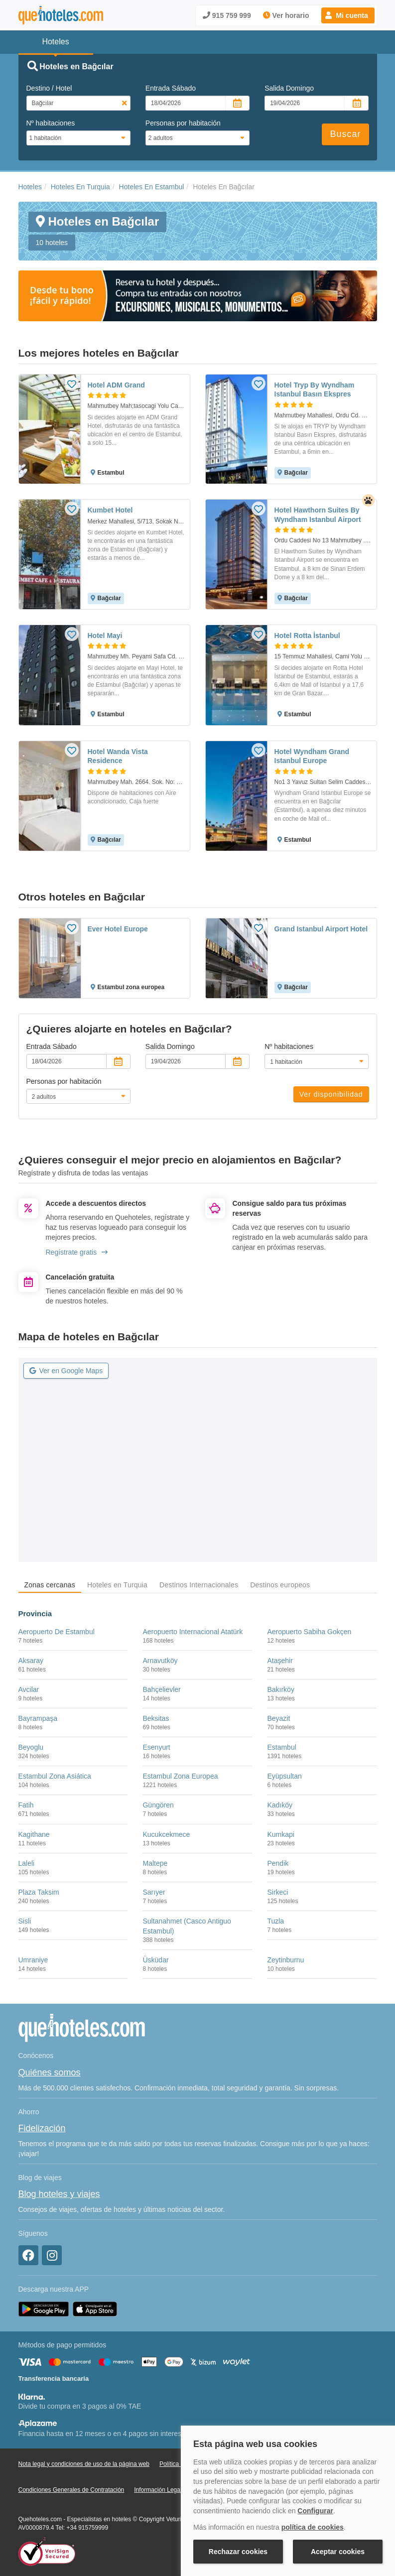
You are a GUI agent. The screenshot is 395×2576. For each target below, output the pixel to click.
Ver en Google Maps (66, 1371)
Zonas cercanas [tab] (49, 1585)
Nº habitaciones (50, 123)
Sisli (24, 1921)
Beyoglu (31, 1747)
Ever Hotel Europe (118, 929)
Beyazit (278, 1718)
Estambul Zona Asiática (54, 1776)
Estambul (281, 1747)
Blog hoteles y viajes (59, 2194)
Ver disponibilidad (331, 1094)
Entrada (170, 88)
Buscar (345, 134)
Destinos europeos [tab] (280, 1585)
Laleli (26, 1863)
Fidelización (42, 2128)
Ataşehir (279, 1661)
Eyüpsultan (284, 1776)
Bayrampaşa (38, 1718)
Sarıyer (153, 1892)
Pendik (277, 1863)
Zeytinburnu (285, 1960)
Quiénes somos (49, 2072)
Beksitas (155, 1718)
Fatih (26, 1805)
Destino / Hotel (49, 88)
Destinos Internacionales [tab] (198, 1585)
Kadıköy (279, 1805)
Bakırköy (280, 1689)
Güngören (157, 1805)
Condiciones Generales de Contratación (71, 2489)
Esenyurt (156, 1747)
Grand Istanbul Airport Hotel (321, 929)
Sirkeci (277, 1892)
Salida (289, 88)
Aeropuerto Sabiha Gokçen (309, 1632)
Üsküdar (155, 1960)
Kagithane (34, 1834)
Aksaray (31, 1661)
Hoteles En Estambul (151, 187)
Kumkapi (280, 1834)
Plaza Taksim (38, 1892)
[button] (348, 15)
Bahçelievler (161, 1689)
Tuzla (275, 1921)
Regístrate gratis (77, 1252)
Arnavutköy (159, 1661)
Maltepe (154, 1863)
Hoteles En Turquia (80, 187)
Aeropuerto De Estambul (56, 1632)
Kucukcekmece (166, 1834)
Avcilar (28, 1689)
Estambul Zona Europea (180, 1776)
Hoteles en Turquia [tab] (117, 1585)
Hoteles (30, 187)
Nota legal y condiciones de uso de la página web (84, 2463)
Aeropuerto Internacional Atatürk (192, 1632)
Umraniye (33, 1960)
